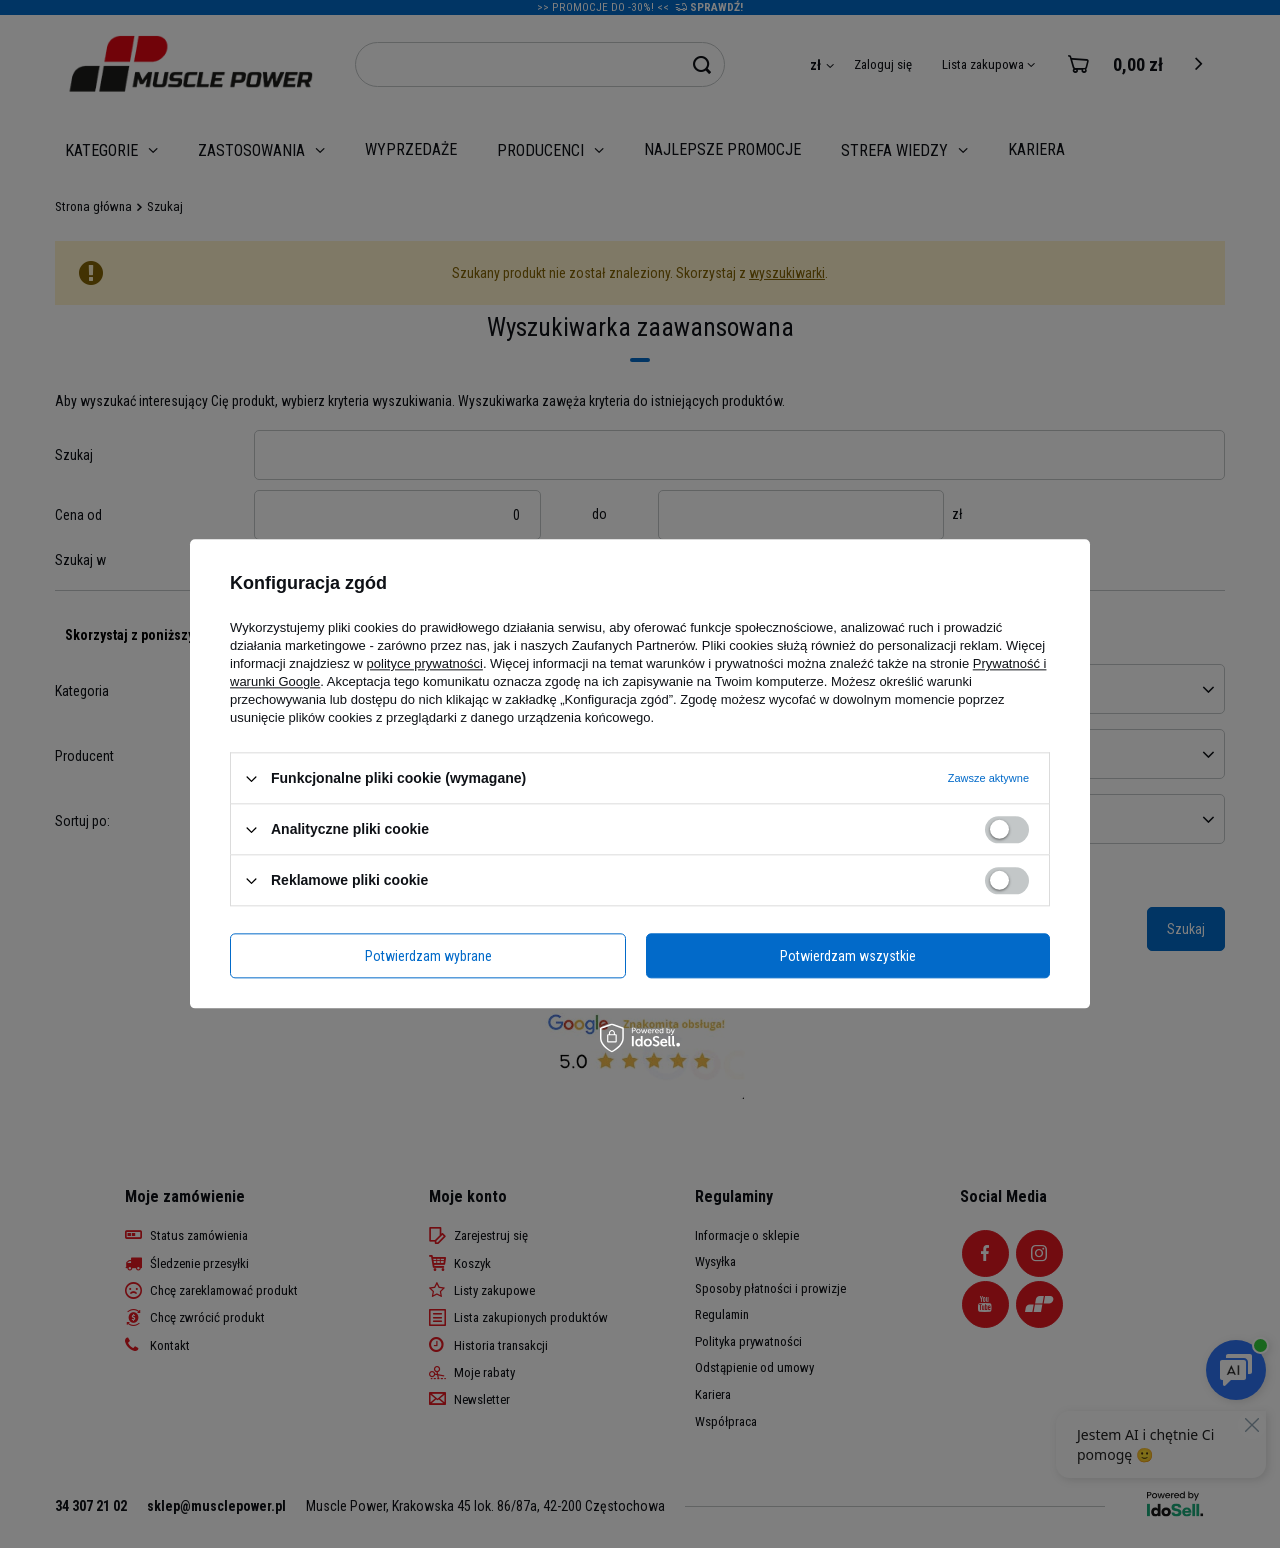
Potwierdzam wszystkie (848, 956)
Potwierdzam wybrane (428, 956)
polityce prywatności (425, 663)
